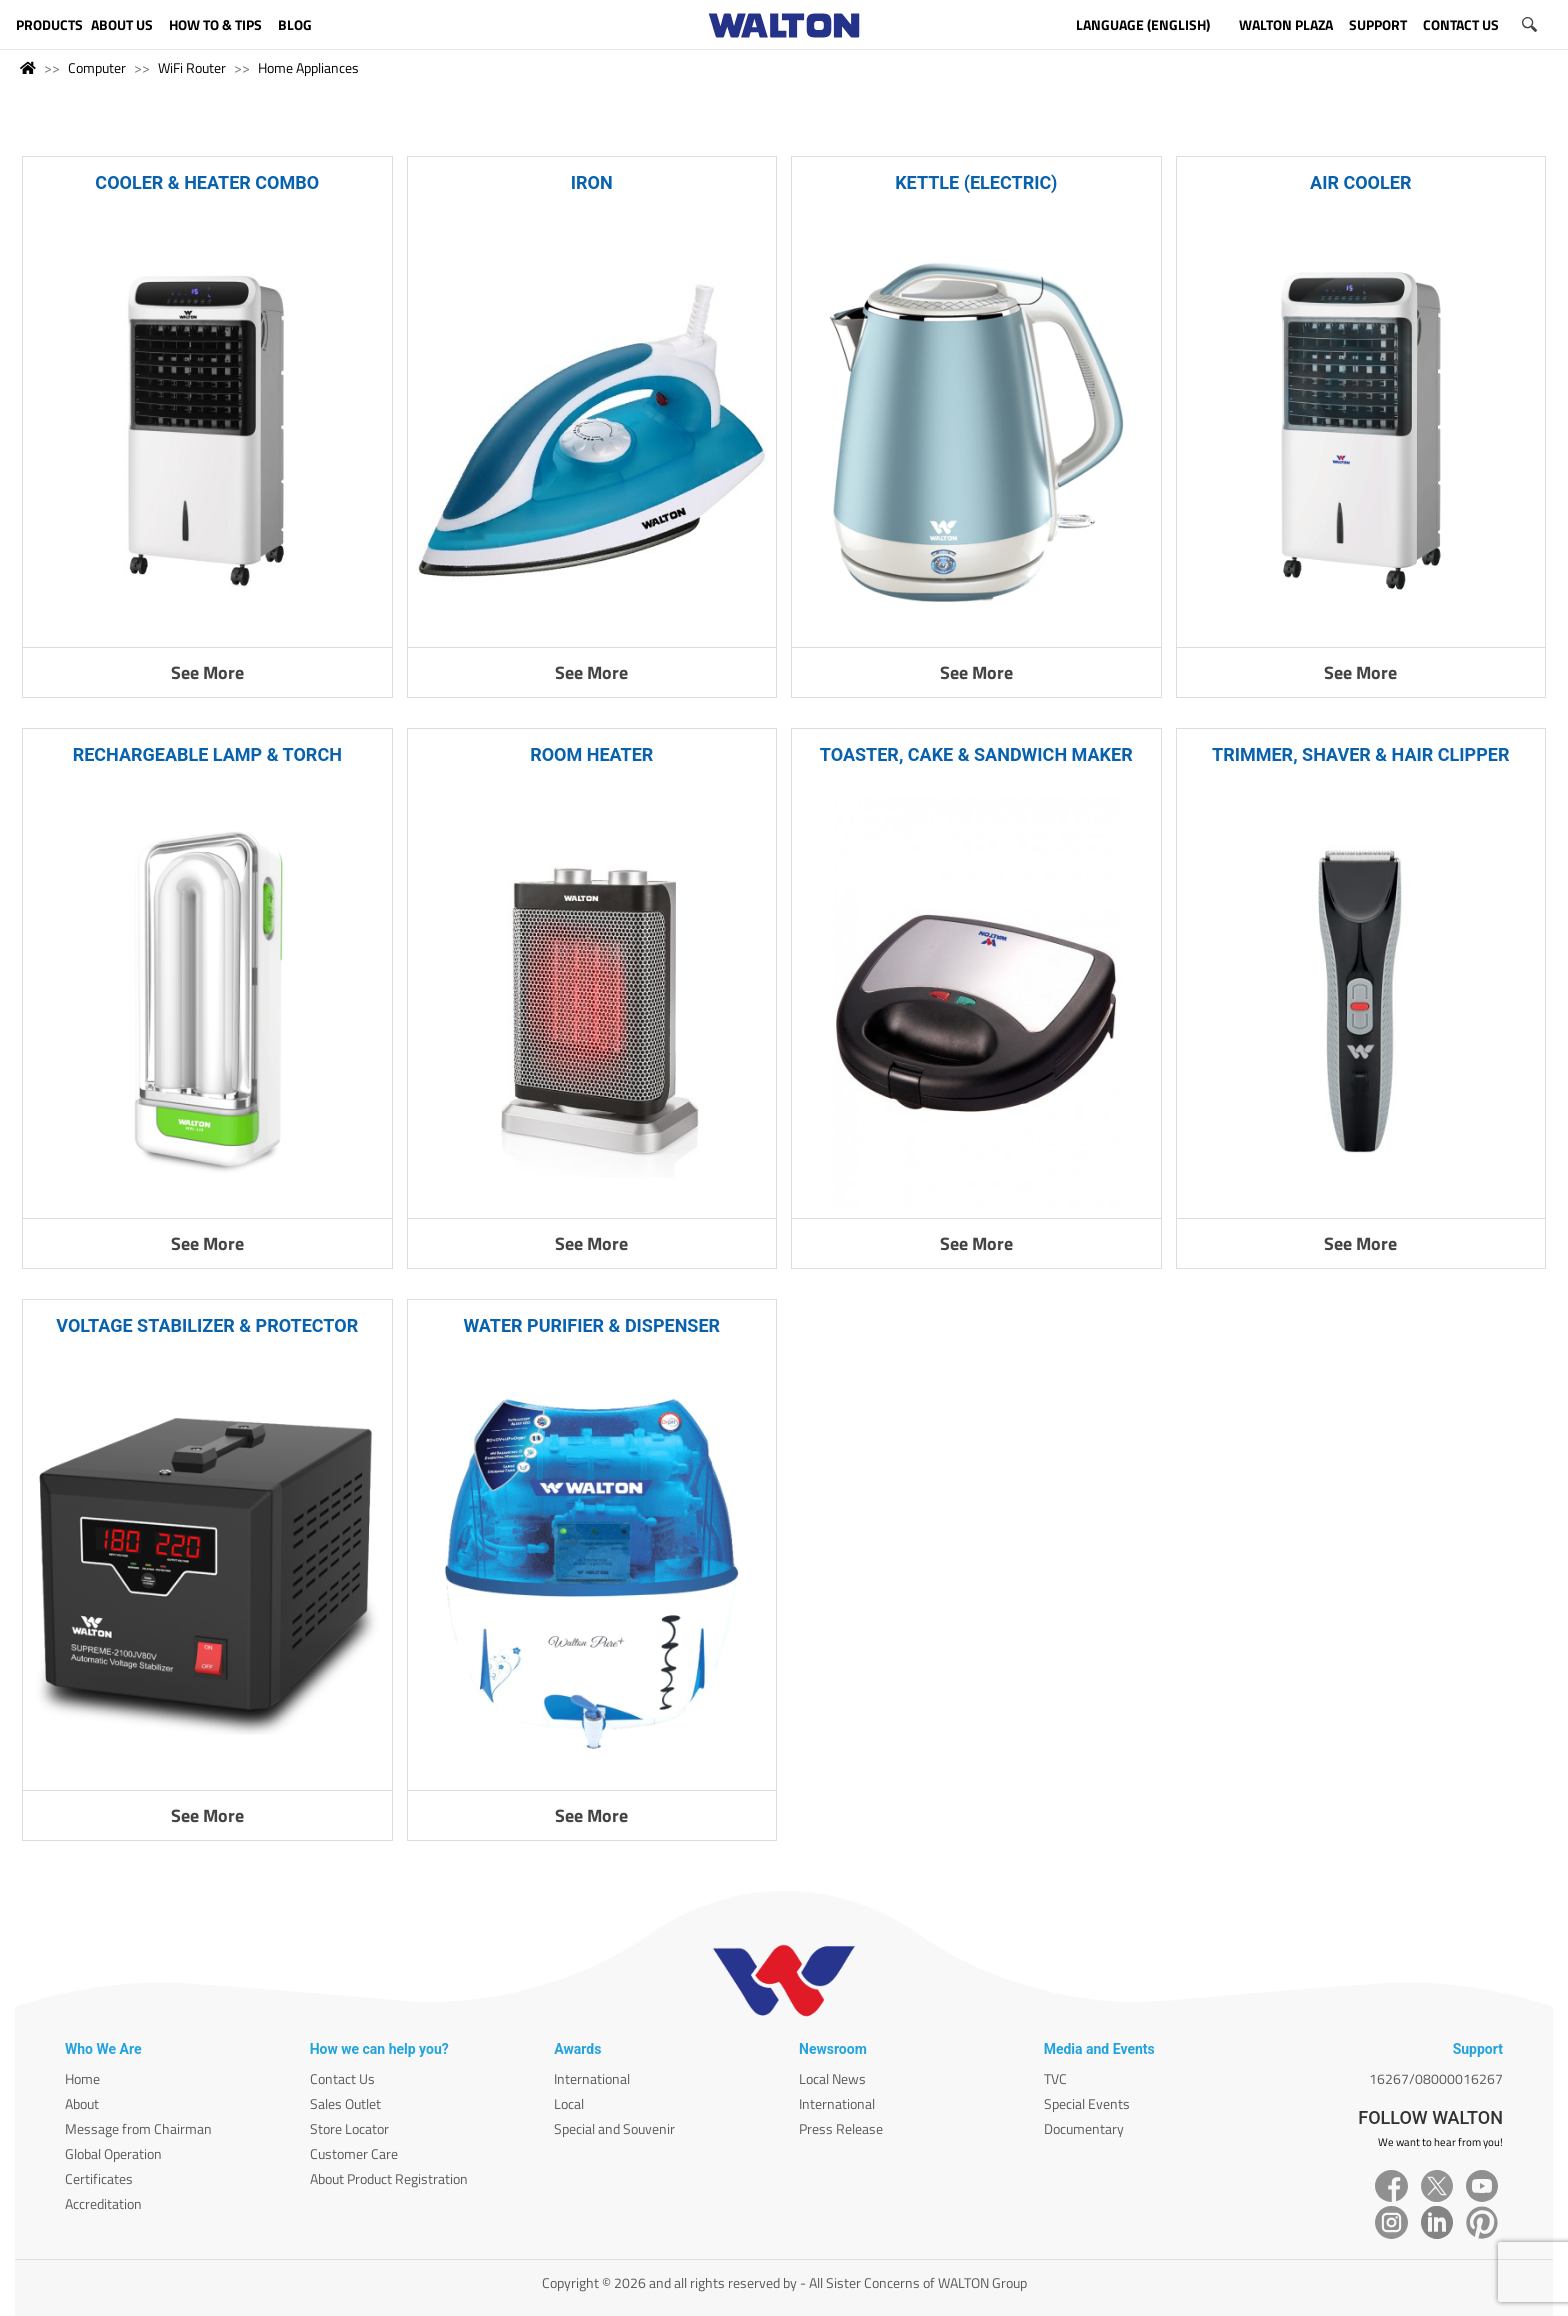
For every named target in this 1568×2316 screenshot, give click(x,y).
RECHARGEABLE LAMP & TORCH (207, 754)
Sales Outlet (345, 2103)
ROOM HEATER (591, 754)
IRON (592, 182)
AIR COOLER (1360, 182)
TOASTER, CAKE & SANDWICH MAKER (976, 754)
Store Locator (349, 2128)
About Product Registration (389, 2178)
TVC (1055, 2078)
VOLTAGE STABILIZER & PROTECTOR (207, 1325)
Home (82, 2078)
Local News (832, 2078)
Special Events (1087, 2103)
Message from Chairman (138, 2128)
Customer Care (354, 2153)
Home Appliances (308, 67)
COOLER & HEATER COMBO (207, 182)
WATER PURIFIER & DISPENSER (591, 1325)
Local (569, 2103)
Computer (97, 67)
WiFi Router (192, 67)
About (82, 2103)
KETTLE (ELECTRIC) (976, 182)
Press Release (841, 2128)
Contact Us (342, 2078)
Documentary (1084, 2128)
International (592, 2078)
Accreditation (103, 2203)
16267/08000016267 (1436, 2078)
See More (207, 672)
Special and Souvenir (614, 2128)
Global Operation (113, 2153)
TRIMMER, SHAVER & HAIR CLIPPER (1360, 754)
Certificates (99, 2178)
